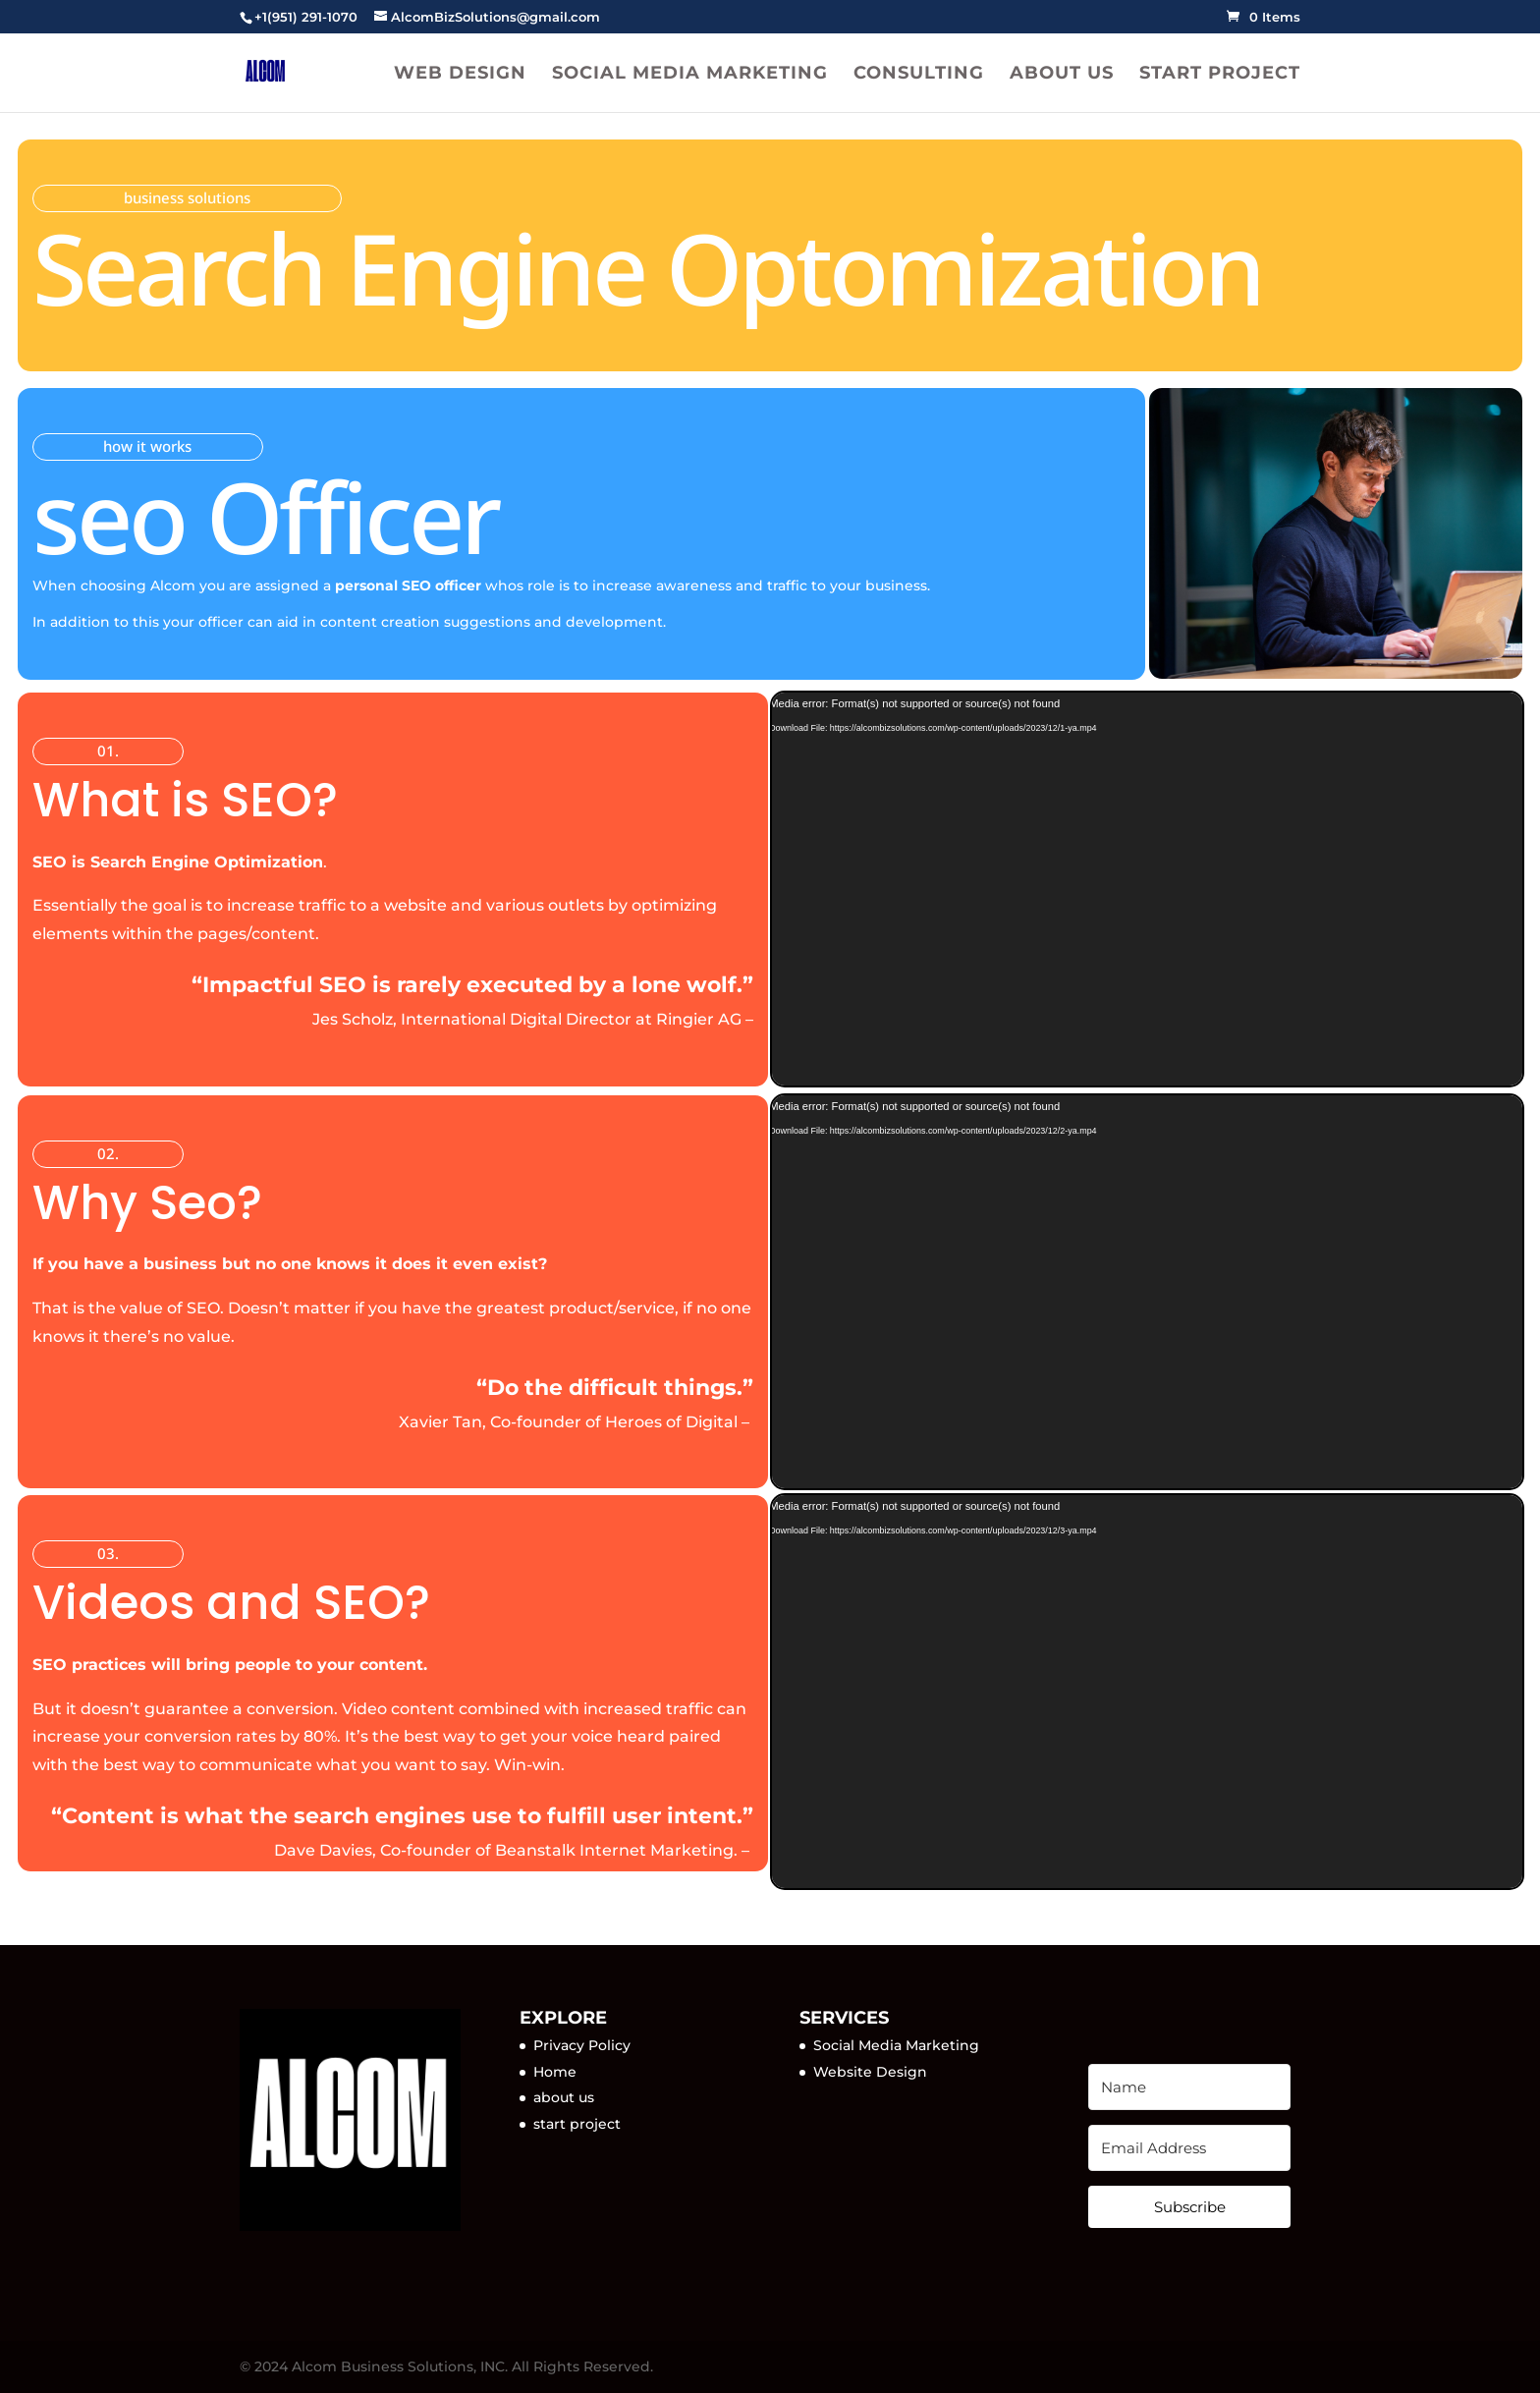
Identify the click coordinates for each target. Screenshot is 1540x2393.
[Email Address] (1189, 2148)
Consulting (918, 74)
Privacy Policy (582, 2045)
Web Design (460, 74)
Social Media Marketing (690, 74)
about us (563, 2097)
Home (555, 2072)
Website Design (870, 2072)
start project (577, 2124)
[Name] (1189, 2087)
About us (1062, 74)
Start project (1219, 74)
